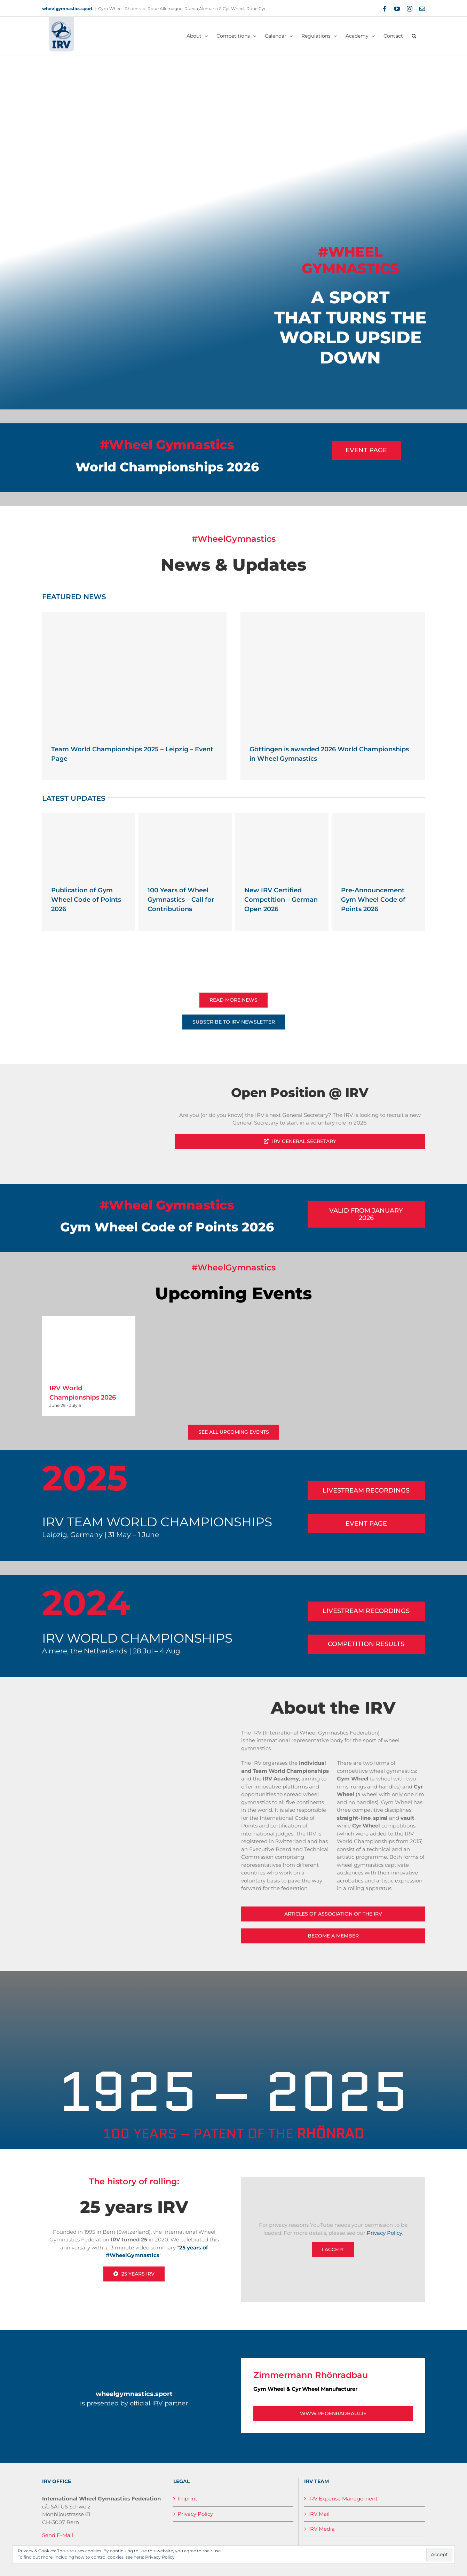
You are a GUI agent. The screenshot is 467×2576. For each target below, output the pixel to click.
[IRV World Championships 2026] (88, 1346)
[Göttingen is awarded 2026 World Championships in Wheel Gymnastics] (333, 673)
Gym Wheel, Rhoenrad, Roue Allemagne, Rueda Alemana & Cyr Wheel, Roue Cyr (182, 8)
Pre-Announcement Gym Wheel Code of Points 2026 (373, 899)
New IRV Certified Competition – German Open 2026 (281, 899)
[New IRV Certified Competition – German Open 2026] (282, 844)
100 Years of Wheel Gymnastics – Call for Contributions (181, 899)
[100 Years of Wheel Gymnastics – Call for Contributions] (185, 844)
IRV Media (321, 2529)
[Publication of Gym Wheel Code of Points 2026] (88, 844)
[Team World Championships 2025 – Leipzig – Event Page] (134, 673)
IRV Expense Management (343, 2498)
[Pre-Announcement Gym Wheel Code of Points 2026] (378, 844)
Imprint (187, 2498)
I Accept (333, 2249)
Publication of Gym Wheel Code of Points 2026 (86, 899)
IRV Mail (319, 2514)
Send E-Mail (57, 2535)
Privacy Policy (384, 2233)
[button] (414, 36)
